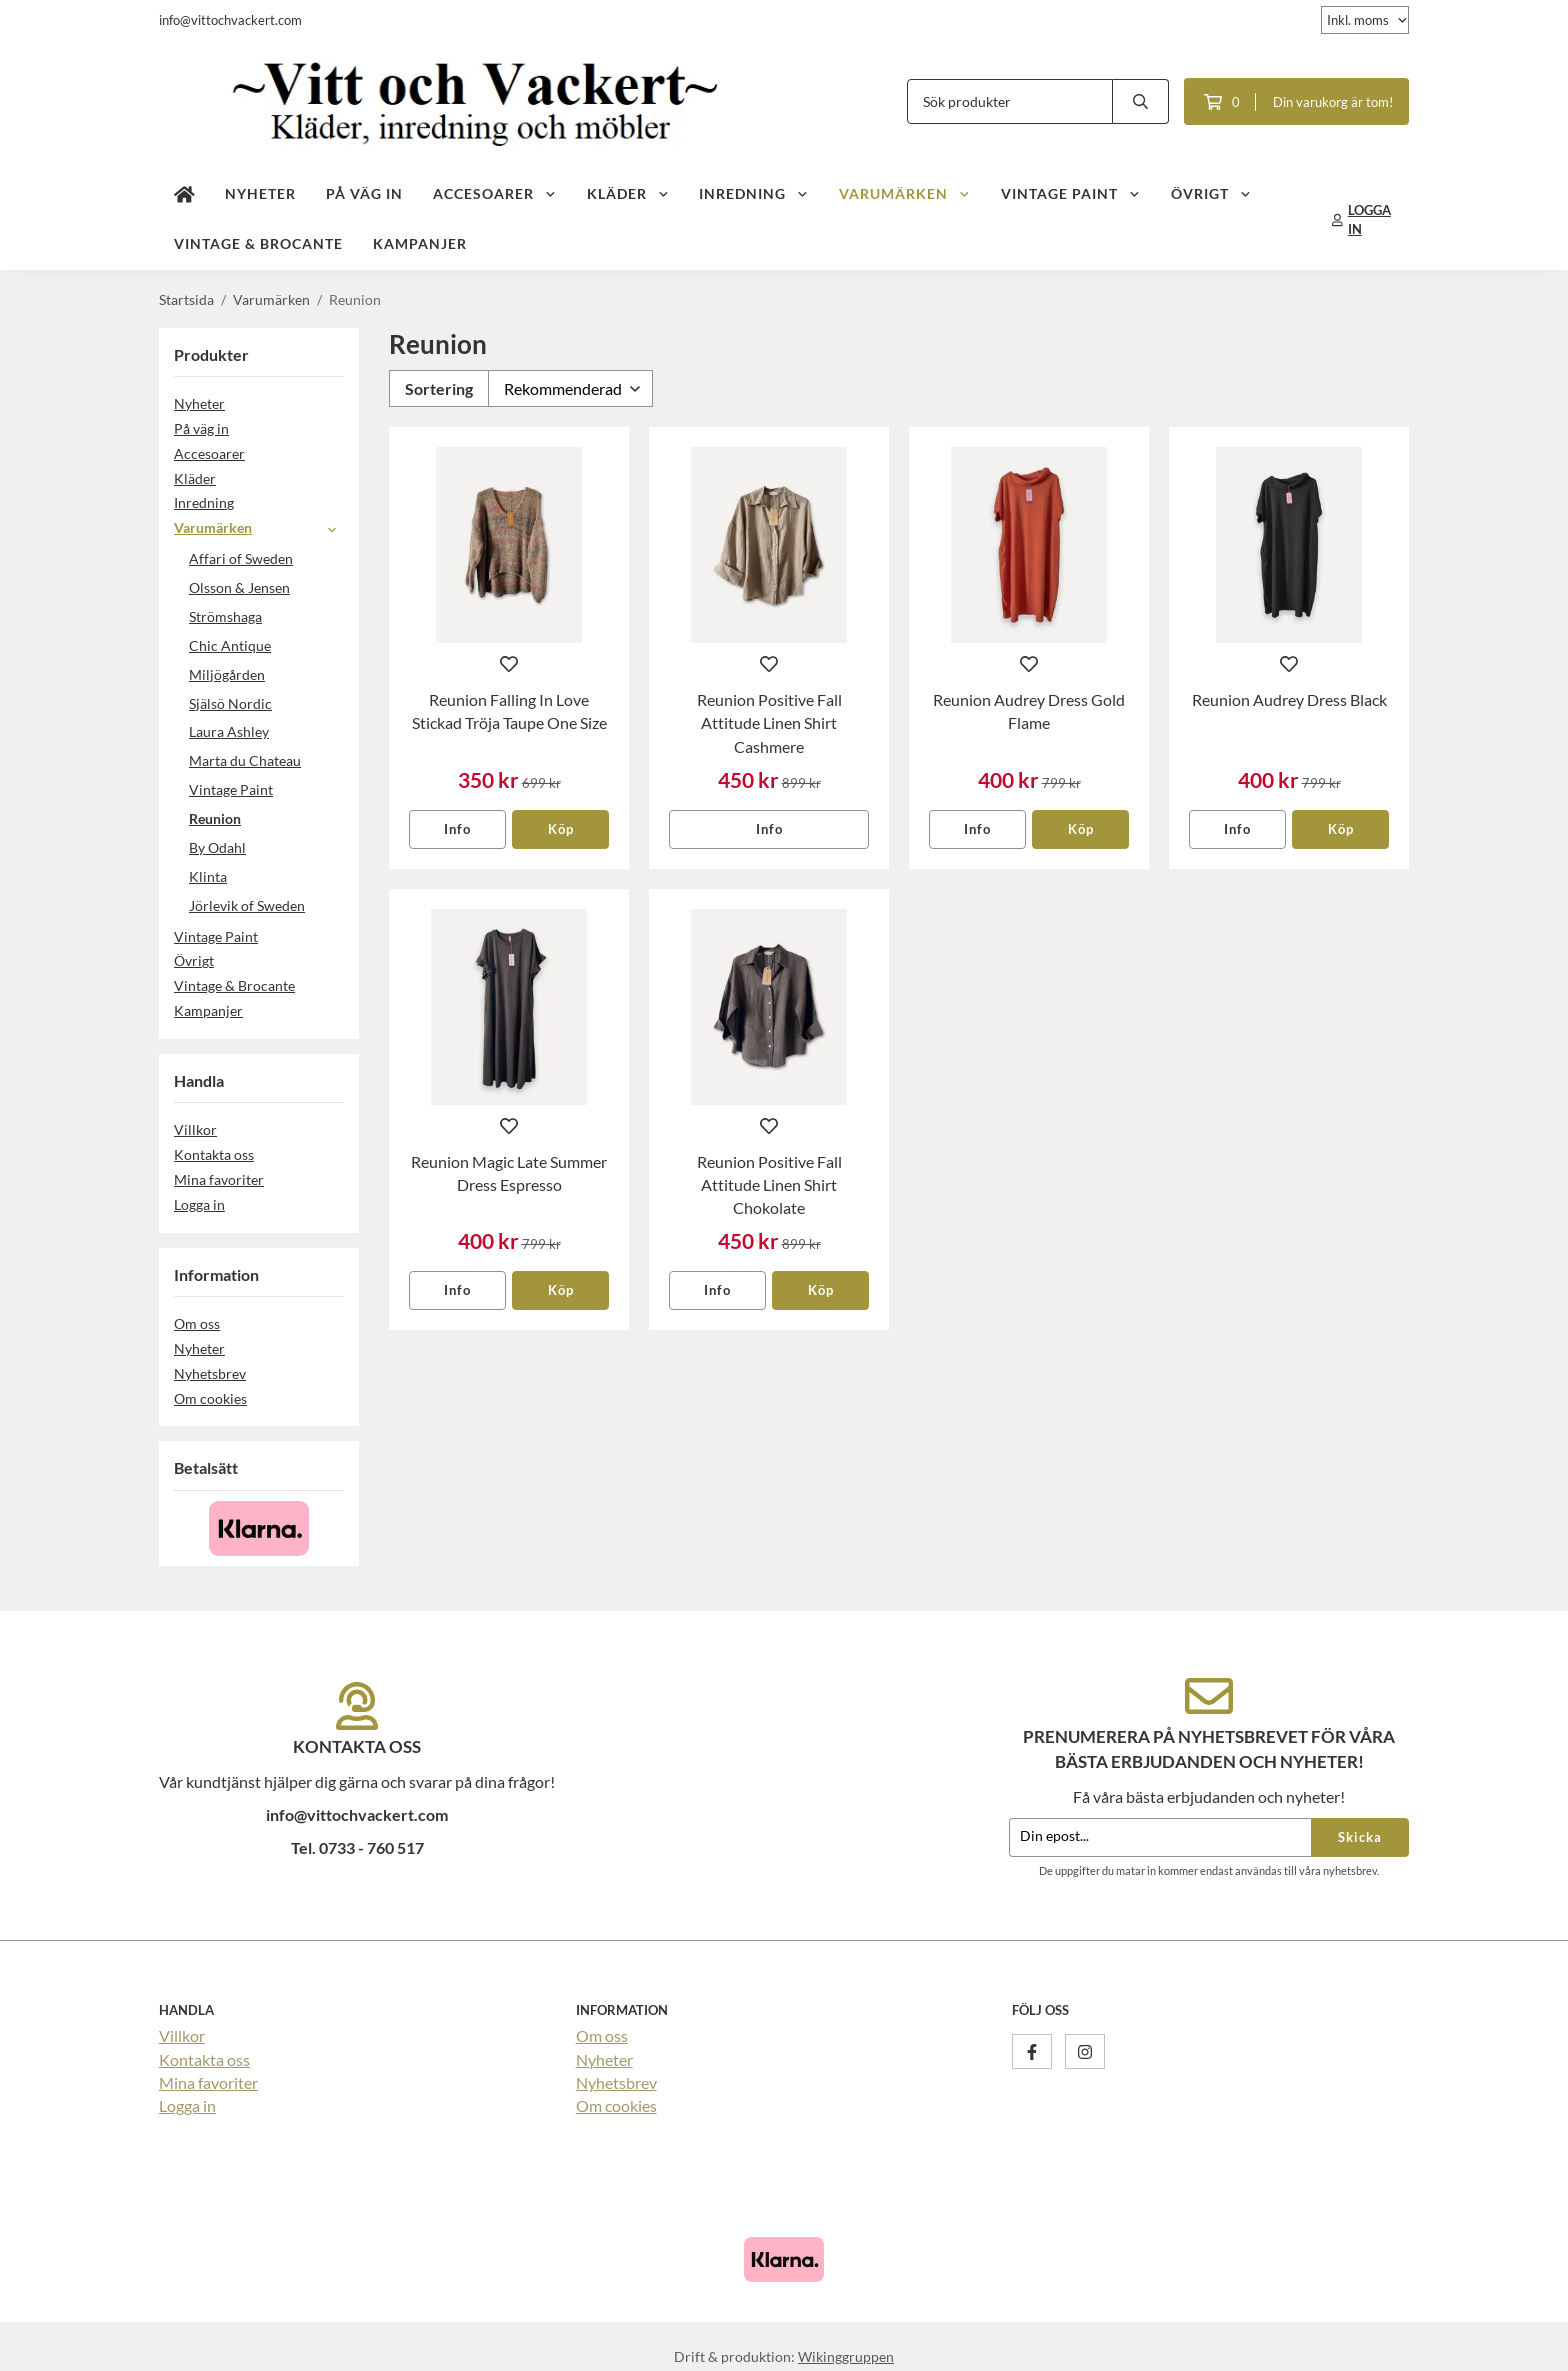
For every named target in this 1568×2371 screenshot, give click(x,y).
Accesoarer (495, 193)
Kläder (628, 193)
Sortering (439, 388)
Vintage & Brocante (258, 243)
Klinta (208, 876)
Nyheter (260, 193)
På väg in (364, 193)
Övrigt (1211, 193)
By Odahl (217, 847)
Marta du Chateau (245, 760)
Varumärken (905, 193)
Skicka (1360, 1837)
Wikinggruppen (846, 2356)
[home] (184, 195)
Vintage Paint (1071, 193)
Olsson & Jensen (239, 587)
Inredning (754, 193)
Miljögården (227, 674)
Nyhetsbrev (210, 1373)
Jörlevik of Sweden (247, 905)
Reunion (215, 818)
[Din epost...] (1160, 1837)
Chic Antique (230, 645)
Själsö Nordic (230, 703)
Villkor (195, 1129)
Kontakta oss (214, 1154)
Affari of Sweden (241, 558)
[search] (1141, 101)
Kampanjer (420, 243)
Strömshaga (225, 616)
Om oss (197, 1323)
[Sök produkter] (1010, 101)
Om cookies (210, 1398)
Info (457, 829)
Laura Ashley (229, 731)
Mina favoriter (219, 1179)
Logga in (199, 1204)
